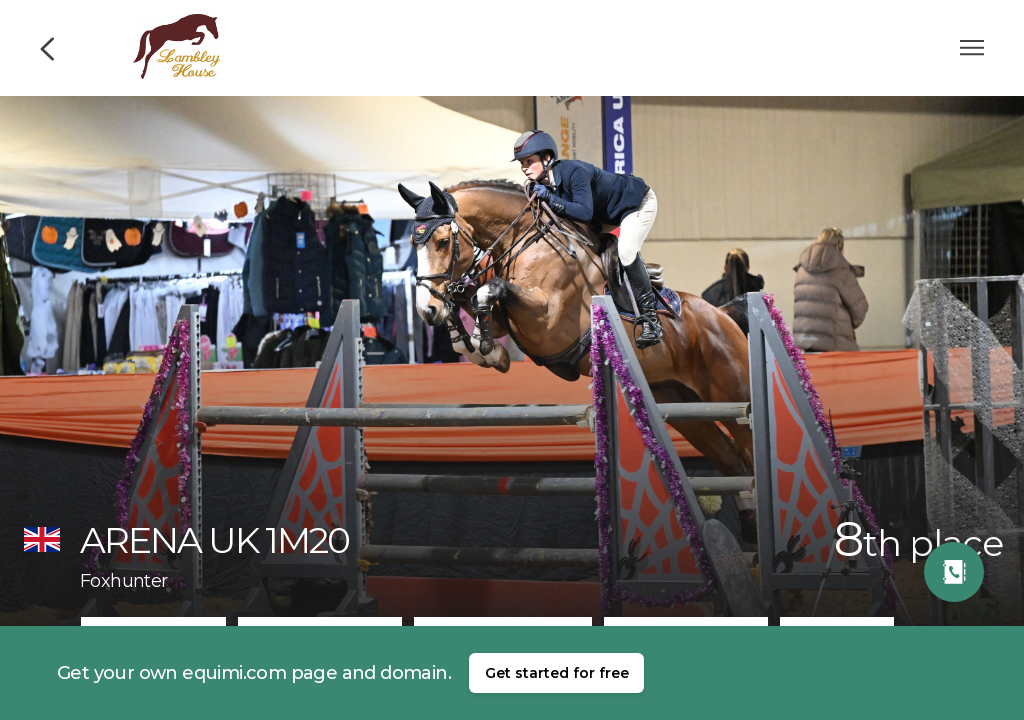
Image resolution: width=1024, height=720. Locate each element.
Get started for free (557, 673)
